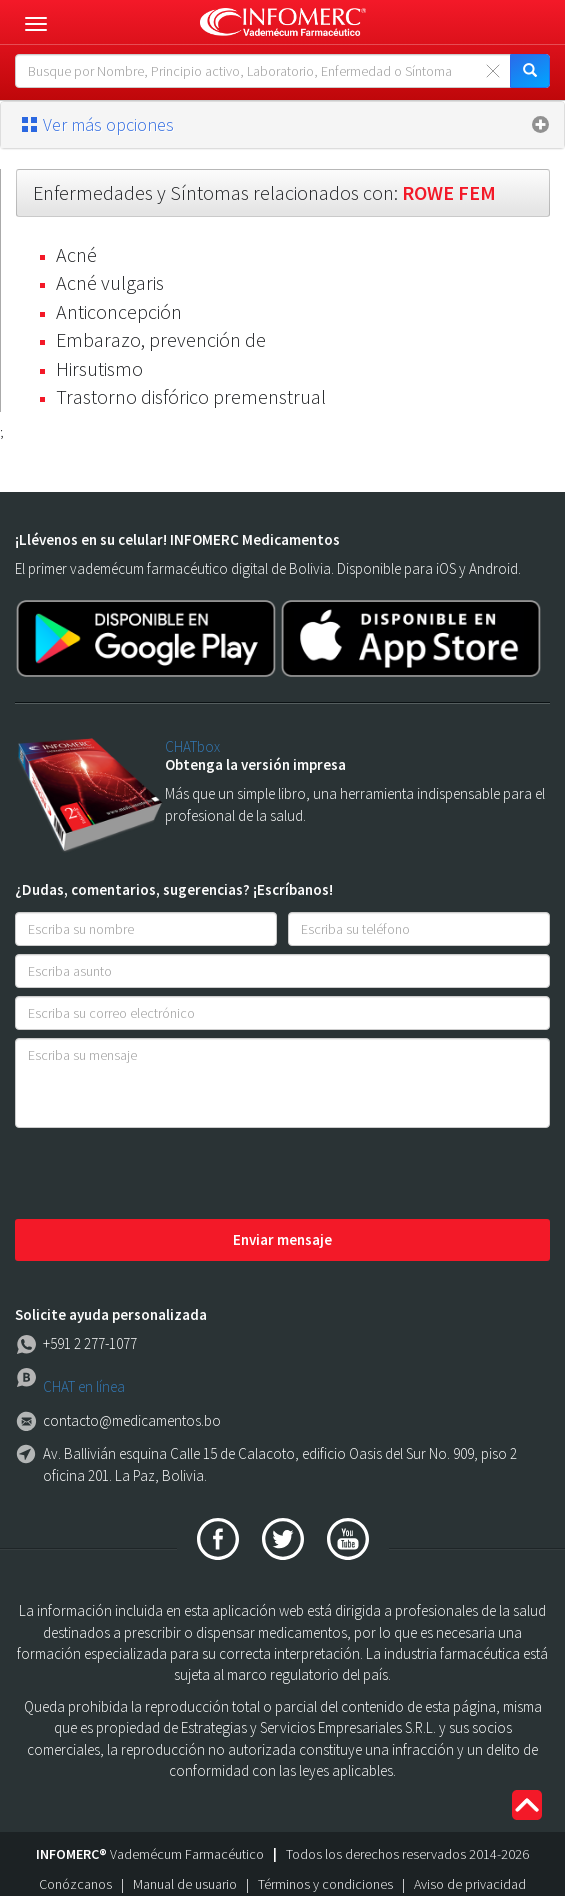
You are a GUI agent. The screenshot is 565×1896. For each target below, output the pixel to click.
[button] (282, 125)
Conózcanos (75, 1884)
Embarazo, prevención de (161, 339)
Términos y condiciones (325, 1884)
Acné (76, 254)
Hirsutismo (99, 368)
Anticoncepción (119, 311)
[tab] (282, 125)
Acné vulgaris (110, 282)
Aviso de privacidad (470, 1884)
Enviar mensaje (282, 1239)
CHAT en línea (84, 1386)
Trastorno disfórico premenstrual (191, 396)
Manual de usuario (185, 1884)
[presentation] (167, 1175)
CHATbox (192, 746)
